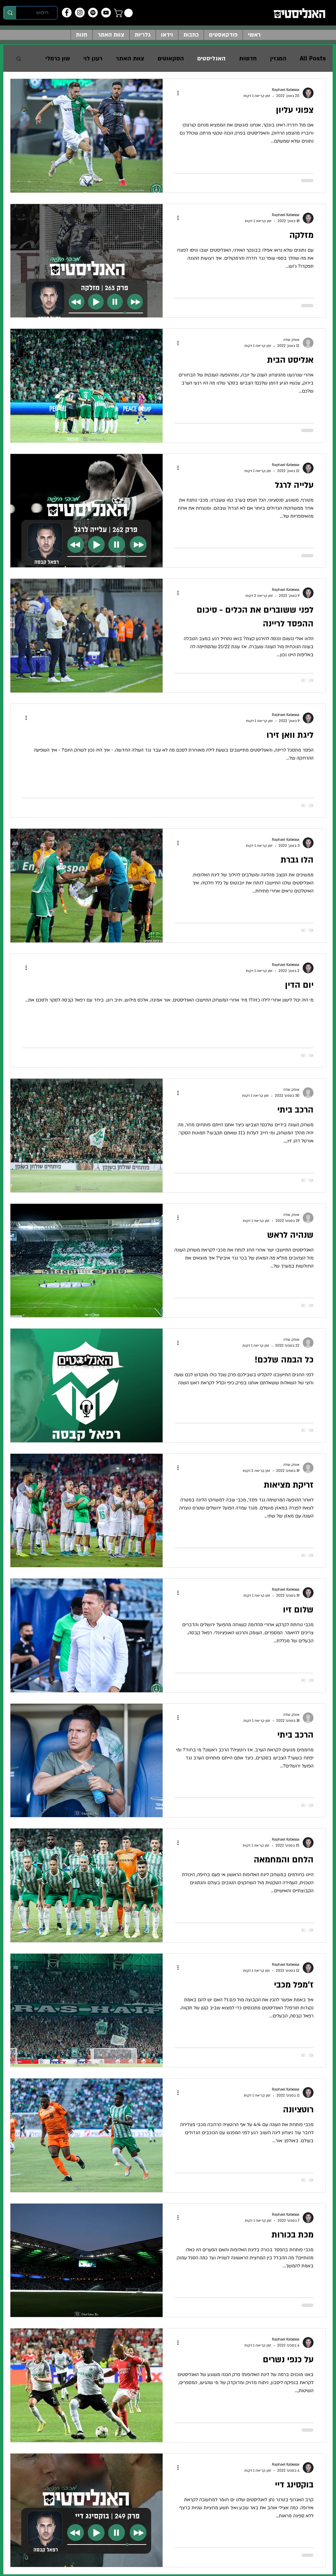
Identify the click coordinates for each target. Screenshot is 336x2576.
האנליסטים (211, 58)
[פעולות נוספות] (175, 93)
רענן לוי (92, 58)
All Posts (313, 58)
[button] (124, 13)
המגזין (278, 58)
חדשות (248, 58)
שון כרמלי (57, 58)
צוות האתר (130, 58)
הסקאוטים (171, 58)
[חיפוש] (42, 12)
